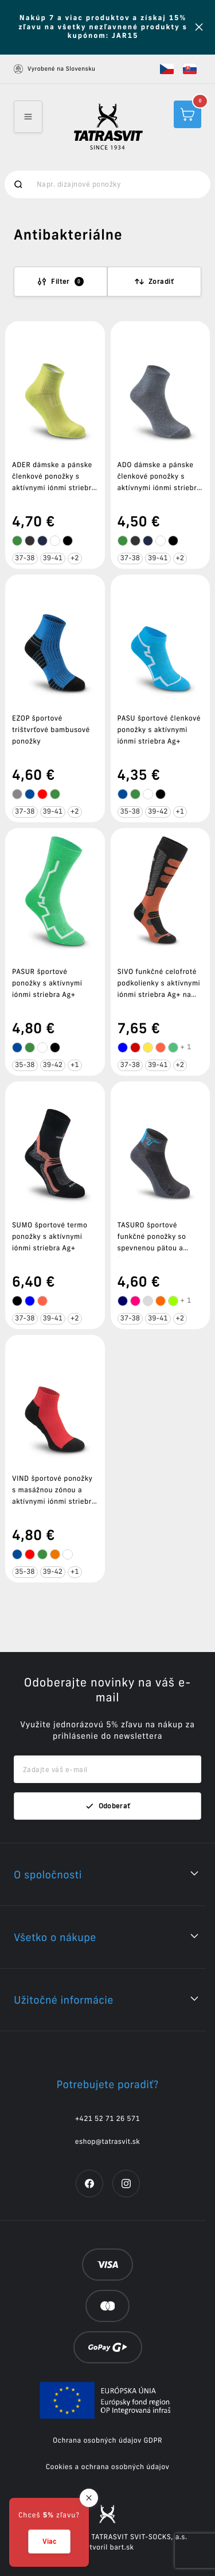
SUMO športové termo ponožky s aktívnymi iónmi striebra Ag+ (49, 1237)
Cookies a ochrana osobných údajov (108, 2467)
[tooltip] (17, 541)
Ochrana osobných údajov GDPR (107, 2440)
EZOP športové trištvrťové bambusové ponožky (51, 730)
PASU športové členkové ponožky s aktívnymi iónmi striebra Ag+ (159, 730)
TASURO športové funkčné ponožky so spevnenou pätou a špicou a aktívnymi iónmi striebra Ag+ (160, 1248)
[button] (167, 69)
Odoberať (108, 1806)
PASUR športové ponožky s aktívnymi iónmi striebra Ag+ (47, 983)
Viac (49, 2541)
